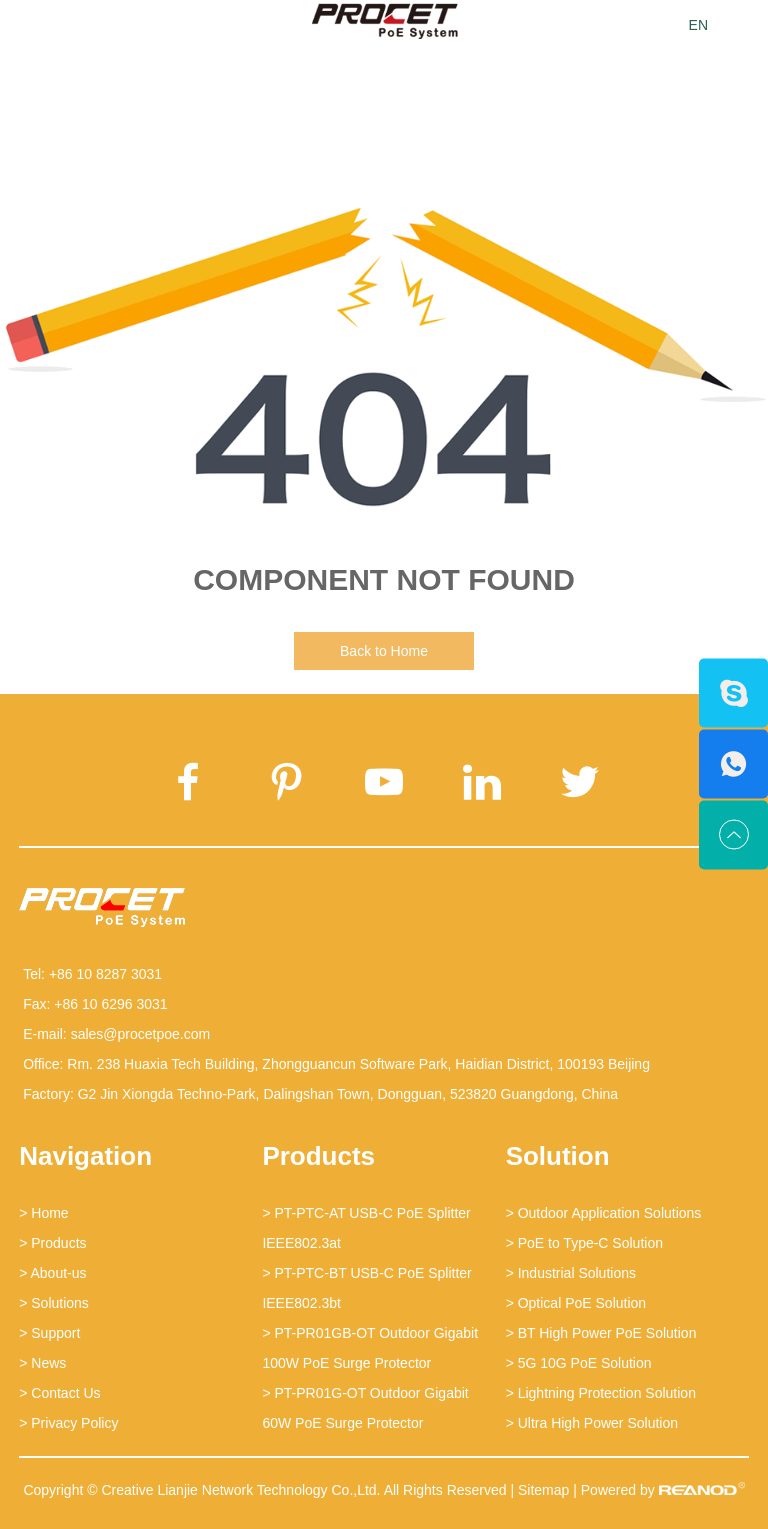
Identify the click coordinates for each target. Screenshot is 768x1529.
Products (318, 1156)
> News (42, 1363)
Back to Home (384, 651)
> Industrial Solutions (571, 1273)
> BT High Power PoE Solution (601, 1333)
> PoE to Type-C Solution (584, 1243)
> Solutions (54, 1303)
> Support (49, 1333)
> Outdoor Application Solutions (604, 1213)
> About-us (52, 1273)
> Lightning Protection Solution (601, 1393)
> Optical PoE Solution (576, 1303)
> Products (52, 1243)
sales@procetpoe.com (141, 1034)
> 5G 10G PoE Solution (579, 1363)
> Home (43, 1213)
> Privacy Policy (68, 1423)
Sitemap (543, 1490)
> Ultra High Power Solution (592, 1423)
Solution (558, 1156)
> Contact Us (59, 1393)
